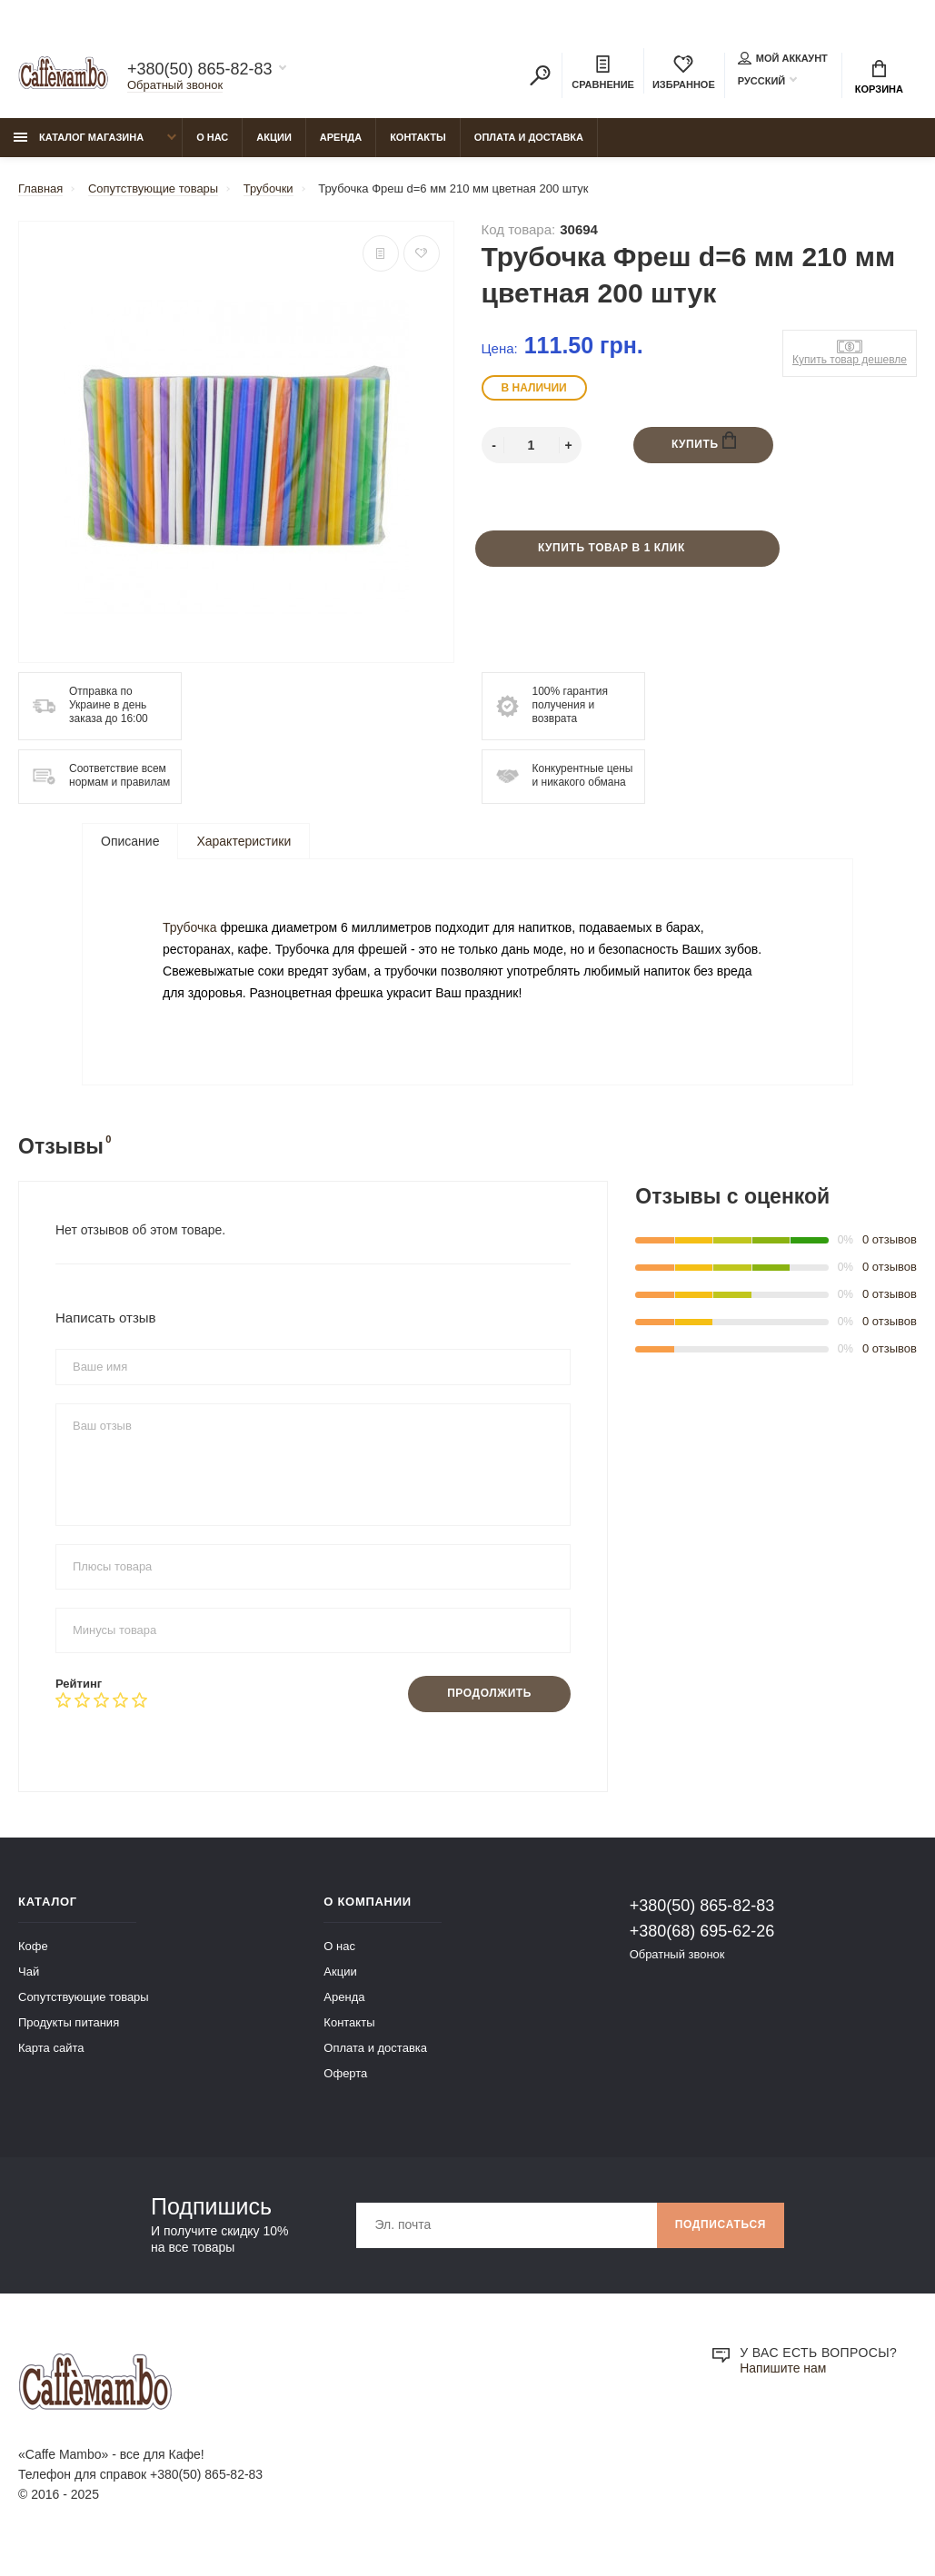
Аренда (341, 137)
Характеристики (243, 841)
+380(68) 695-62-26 (702, 1941)
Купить (703, 441)
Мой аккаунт (783, 58)
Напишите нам (783, 2379)
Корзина (879, 77)
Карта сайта (51, 2058)
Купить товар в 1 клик (611, 548)
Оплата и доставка (528, 137)
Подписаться (720, 2235)
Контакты (418, 137)
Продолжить (489, 1704)
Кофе (33, 1956)
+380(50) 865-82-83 (200, 69)
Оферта (345, 2083)
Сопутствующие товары (83, 2007)
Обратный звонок (175, 85)
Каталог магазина (79, 137)
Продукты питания (68, 2032)
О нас (212, 137)
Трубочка (191, 933)
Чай (28, 1981)
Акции (274, 137)
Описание (130, 841)
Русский (761, 80)
